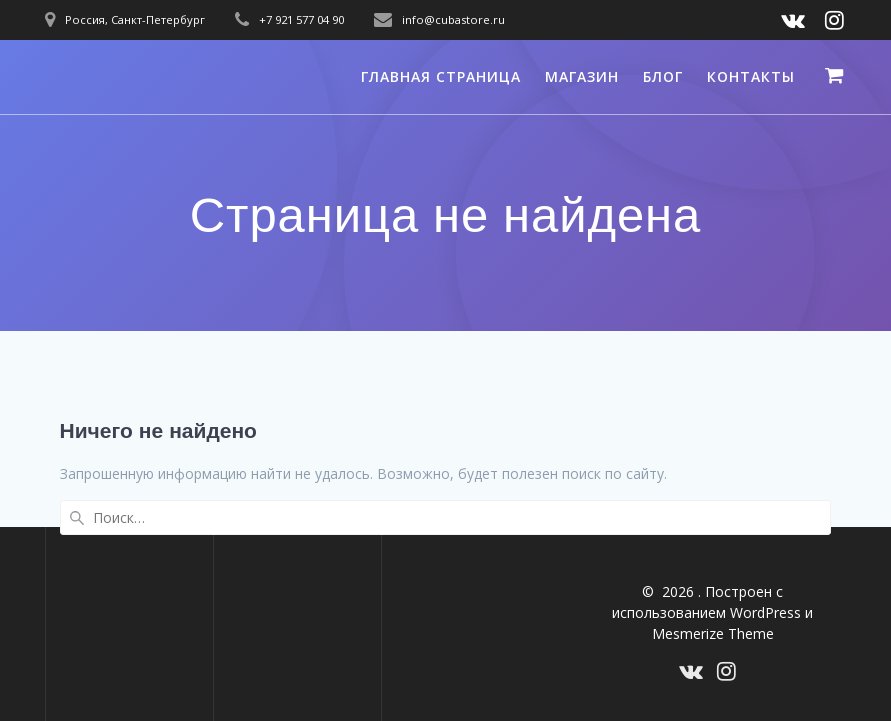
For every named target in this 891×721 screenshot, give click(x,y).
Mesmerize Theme (713, 633)
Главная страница (441, 76)
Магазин (582, 76)
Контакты (751, 76)
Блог (663, 76)
